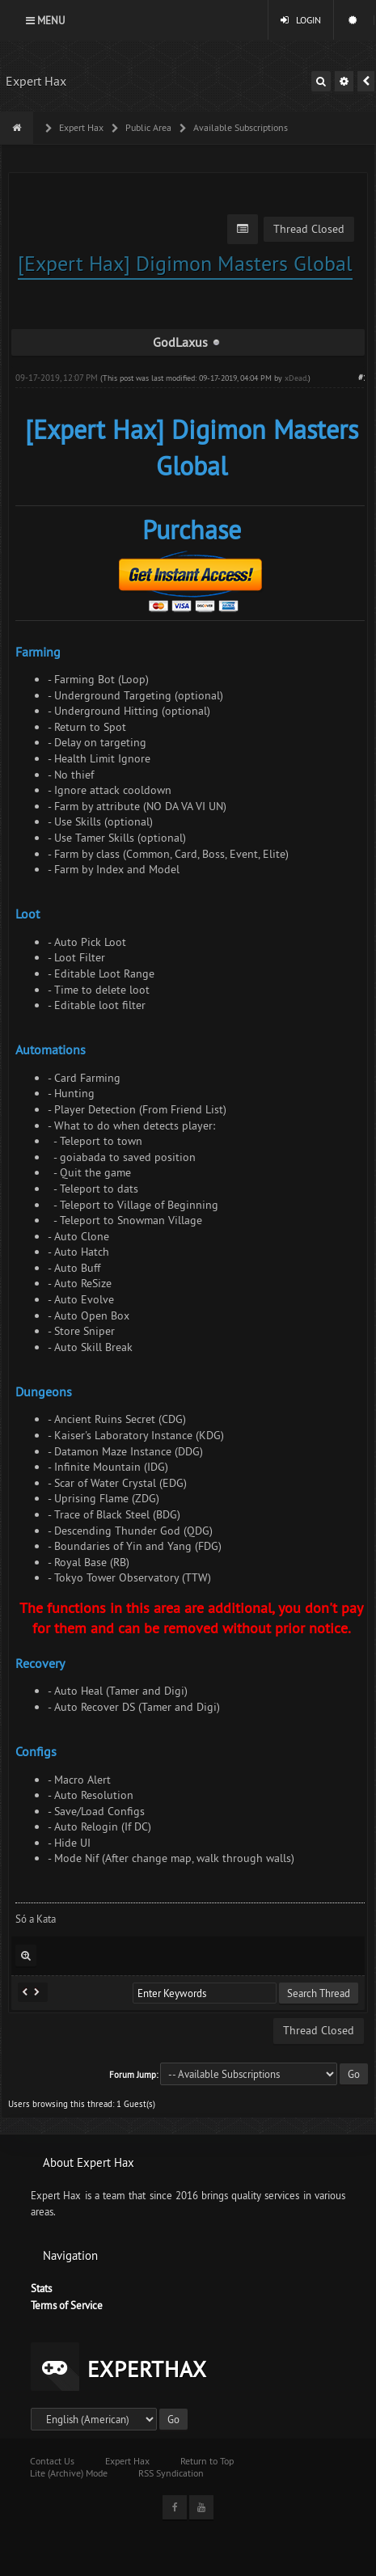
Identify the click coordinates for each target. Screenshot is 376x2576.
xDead (295, 378)
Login (301, 20)
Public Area (147, 127)
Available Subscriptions (239, 127)
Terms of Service (67, 2305)
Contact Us (52, 2461)
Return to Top (207, 2461)
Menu (45, 20)
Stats (41, 2288)
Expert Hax (36, 81)
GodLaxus (180, 342)
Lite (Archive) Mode (69, 2473)
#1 (363, 377)
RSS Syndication (171, 2473)
